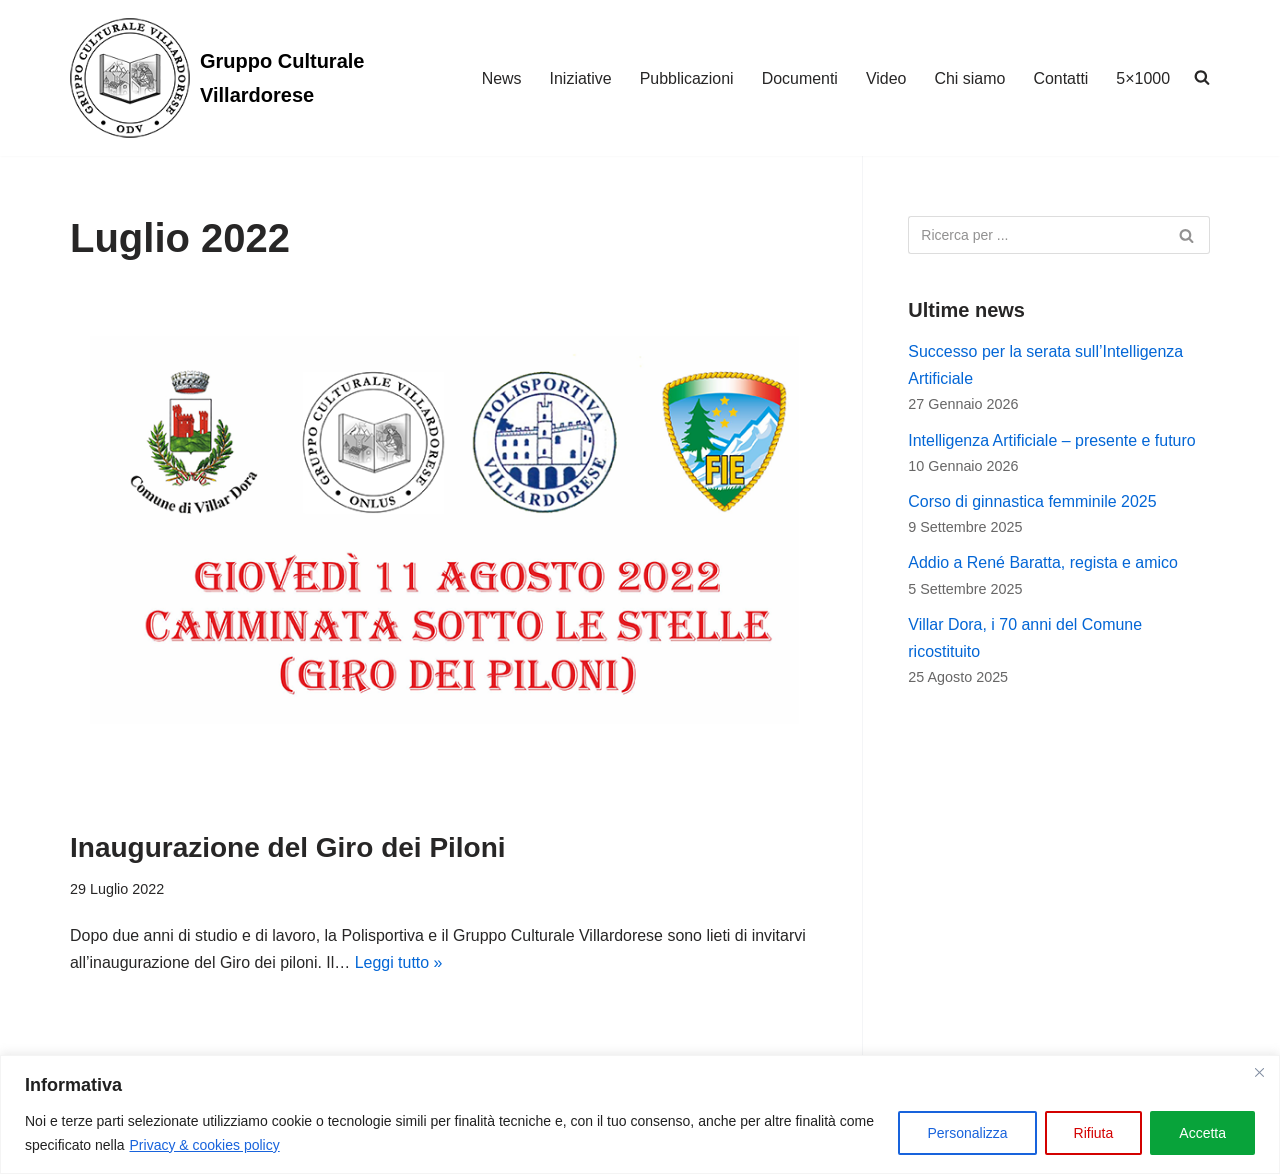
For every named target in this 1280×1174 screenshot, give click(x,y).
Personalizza (967, 1133)
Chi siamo (969, 78)
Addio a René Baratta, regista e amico (1043, 563)
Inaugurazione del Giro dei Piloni (288, 847)
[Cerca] (1036, 235)
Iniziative (579, 78)
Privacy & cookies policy (205, 1145)
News (500, 78)
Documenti (799, 78)
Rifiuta (1094, 1133)
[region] (640, 1114)
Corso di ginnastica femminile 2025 (1032, 502)
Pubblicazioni (685, 78)
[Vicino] (1259, 1072)
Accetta (1202, 1133)
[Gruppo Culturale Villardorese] (245, 78)
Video (885, 78)
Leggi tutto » (400, 962)
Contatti (1060, 78)
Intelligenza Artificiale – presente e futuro (1052, 440)
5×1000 (1143, 78)
